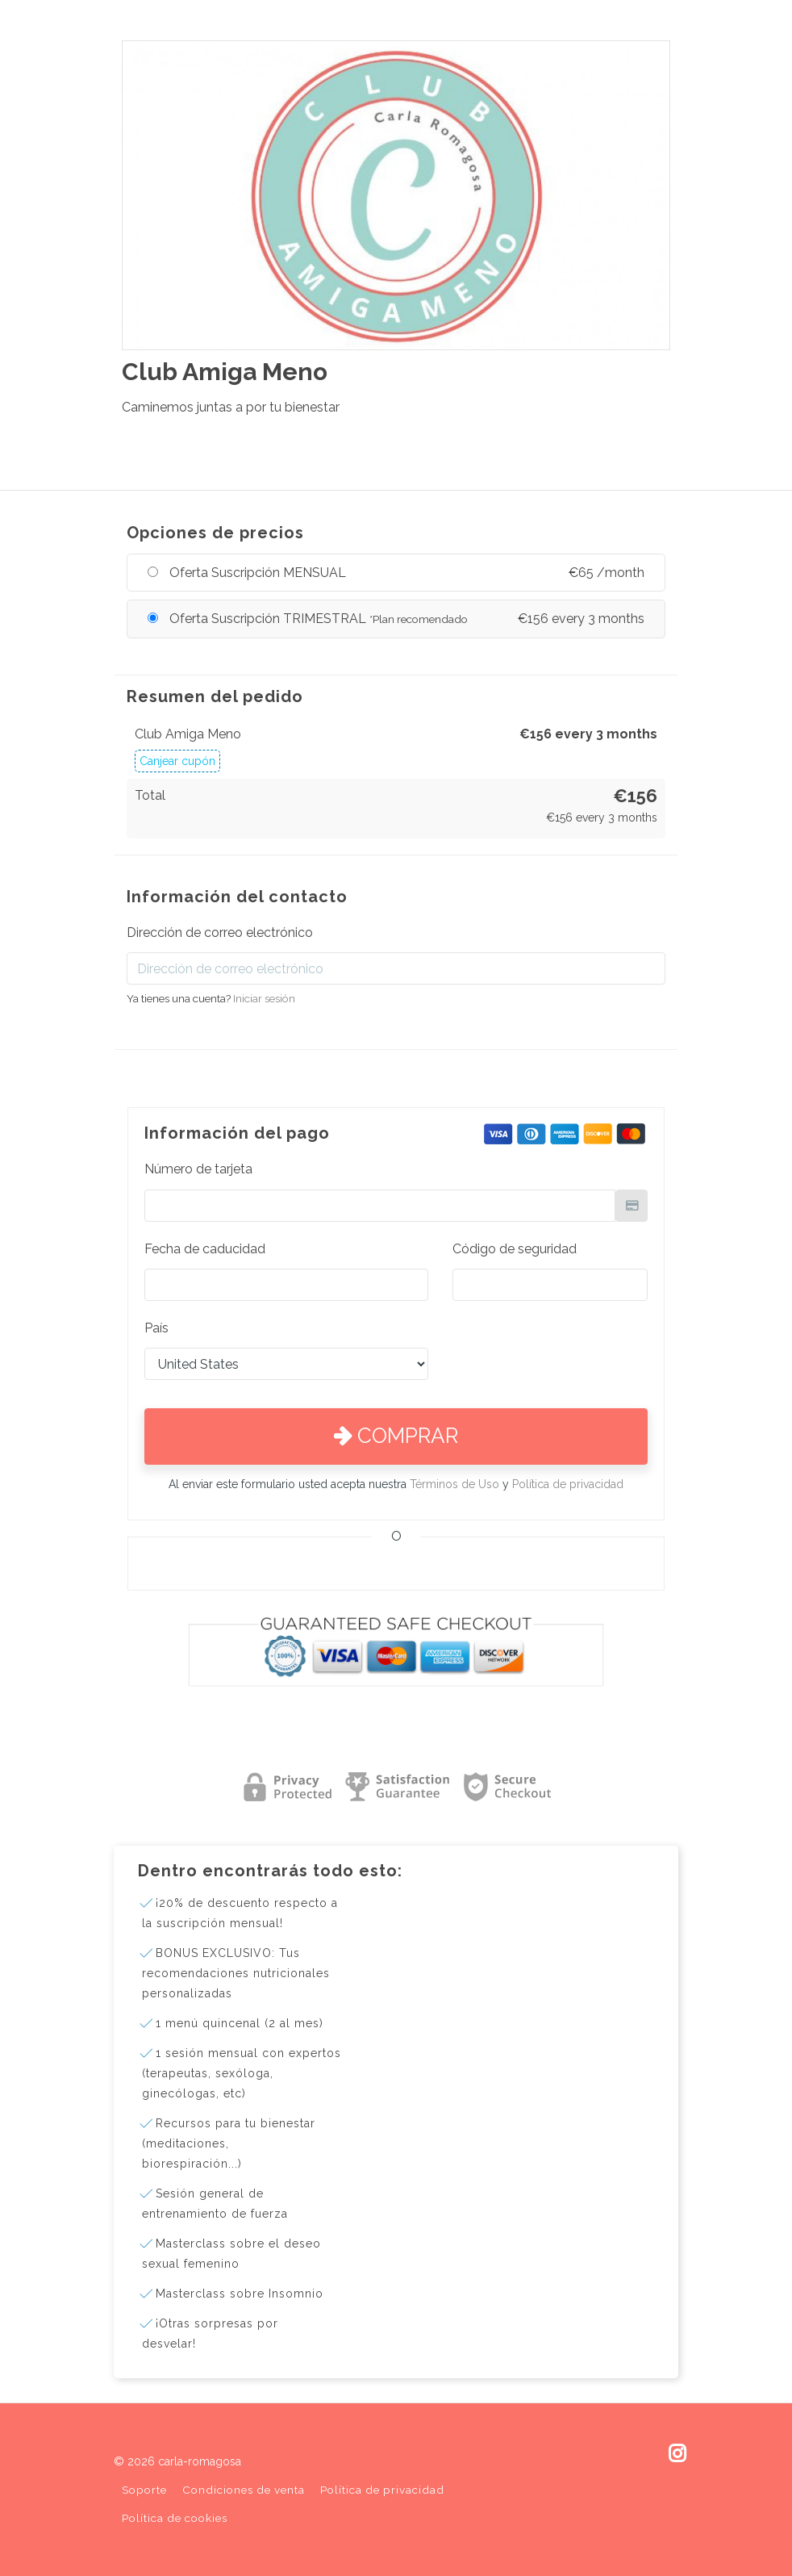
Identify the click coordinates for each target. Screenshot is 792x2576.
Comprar (396, 1436)
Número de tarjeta (198, 1169)
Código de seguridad (514, 1249)
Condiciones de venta (243, 2489)
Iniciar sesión (264, 998)
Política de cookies (174, 2517)
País (156, 1328)
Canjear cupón (177, 761)
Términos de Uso (454, 1484)
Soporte (144, 2489)
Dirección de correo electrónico (220, 932)
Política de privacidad (567, 1484)
